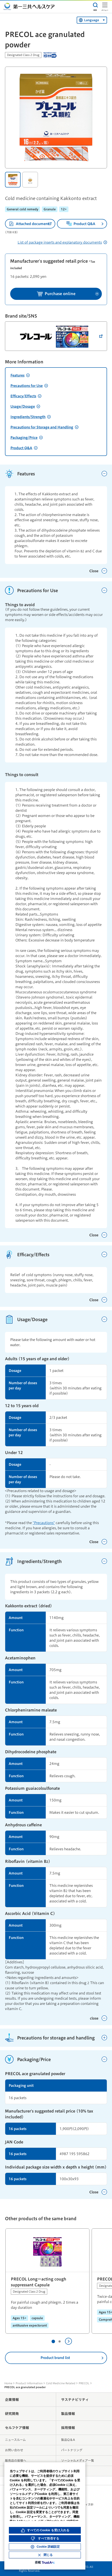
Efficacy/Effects (25, 396)
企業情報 (12, 2399)
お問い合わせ (14, 2450)
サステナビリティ (75, 2399)
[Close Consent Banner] (45, 2555)
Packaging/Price (26, 437)
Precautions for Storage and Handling (44, 427)
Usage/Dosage (25, 406)
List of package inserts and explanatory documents (62, 242)
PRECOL (84, 2383)
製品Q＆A (68, 2439)
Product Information (29, 2383)
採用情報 (68, 2427)
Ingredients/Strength (30, 417)
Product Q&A (23, 448)
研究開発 (12, 2413)
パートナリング (71, 2450)
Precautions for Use (29, 385)
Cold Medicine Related (60, 2383)
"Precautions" (44, 1523)
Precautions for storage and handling (56, 2037)
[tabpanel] (56, 117)
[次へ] (68, 2341)
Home (8, 2383)
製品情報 (68, 2413)
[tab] (13, 179)
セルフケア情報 (17, 2427)
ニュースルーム (15, 2439)
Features (20, 375)
